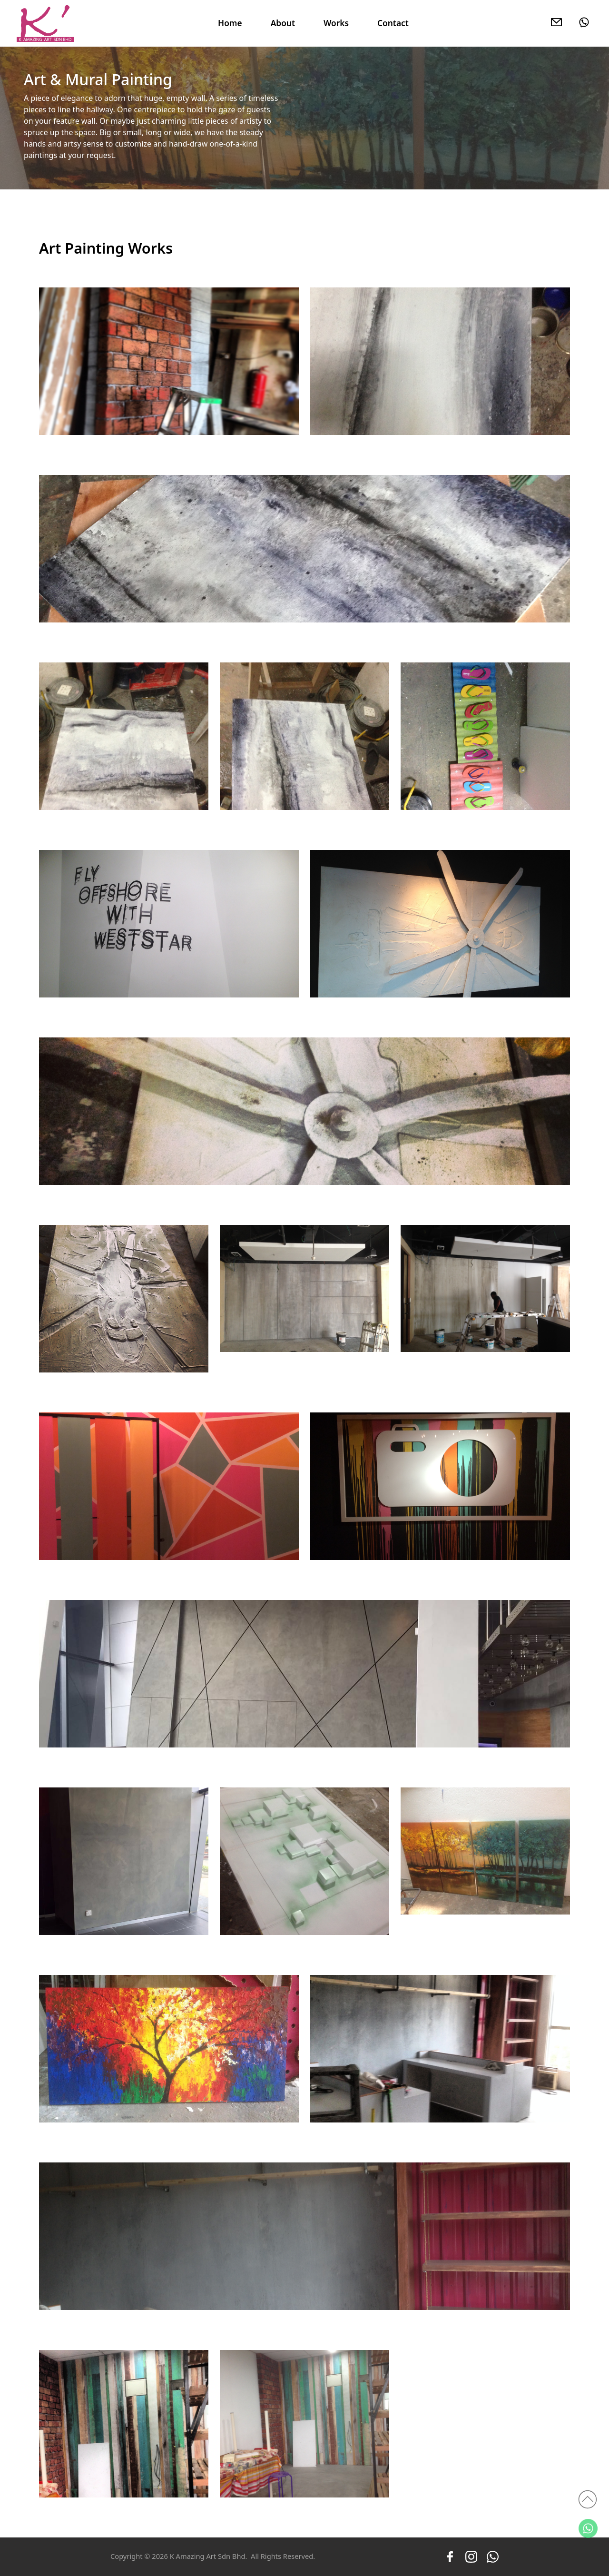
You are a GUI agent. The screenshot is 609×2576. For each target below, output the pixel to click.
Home (230, 23)
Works (336, 23)
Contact (393, 23)
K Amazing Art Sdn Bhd (208, 2556)
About (283, 23)
